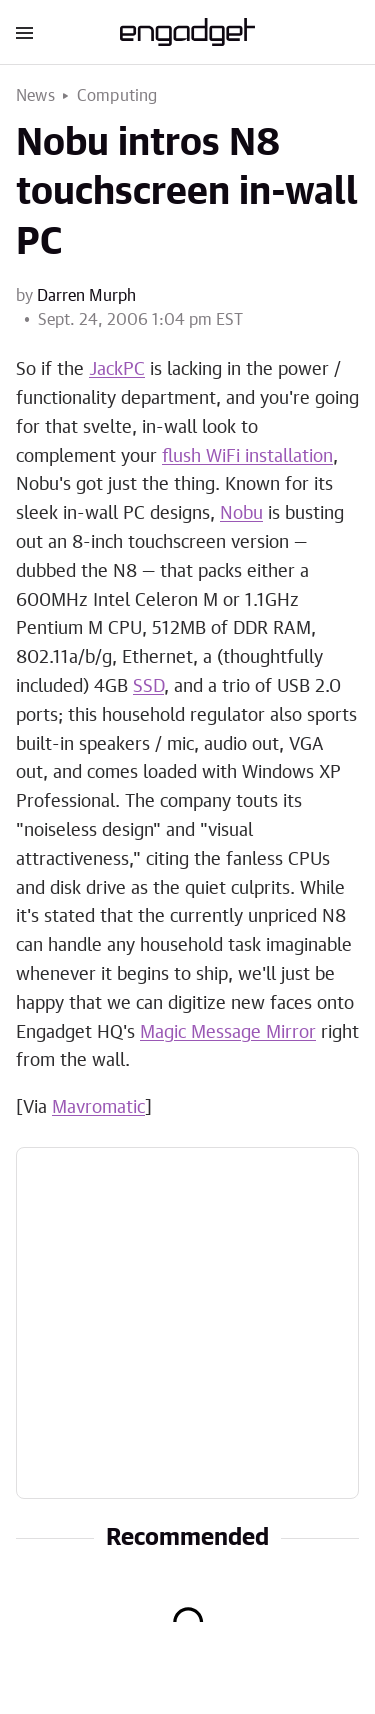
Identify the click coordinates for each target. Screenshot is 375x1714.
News (35, 96)
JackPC (117, 370)
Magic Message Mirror (228, 1033)
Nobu (241, 514)
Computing (117, 96)
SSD (148, 687)
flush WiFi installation (247, 457)
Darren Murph (86, 296)
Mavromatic (98, 1108)
